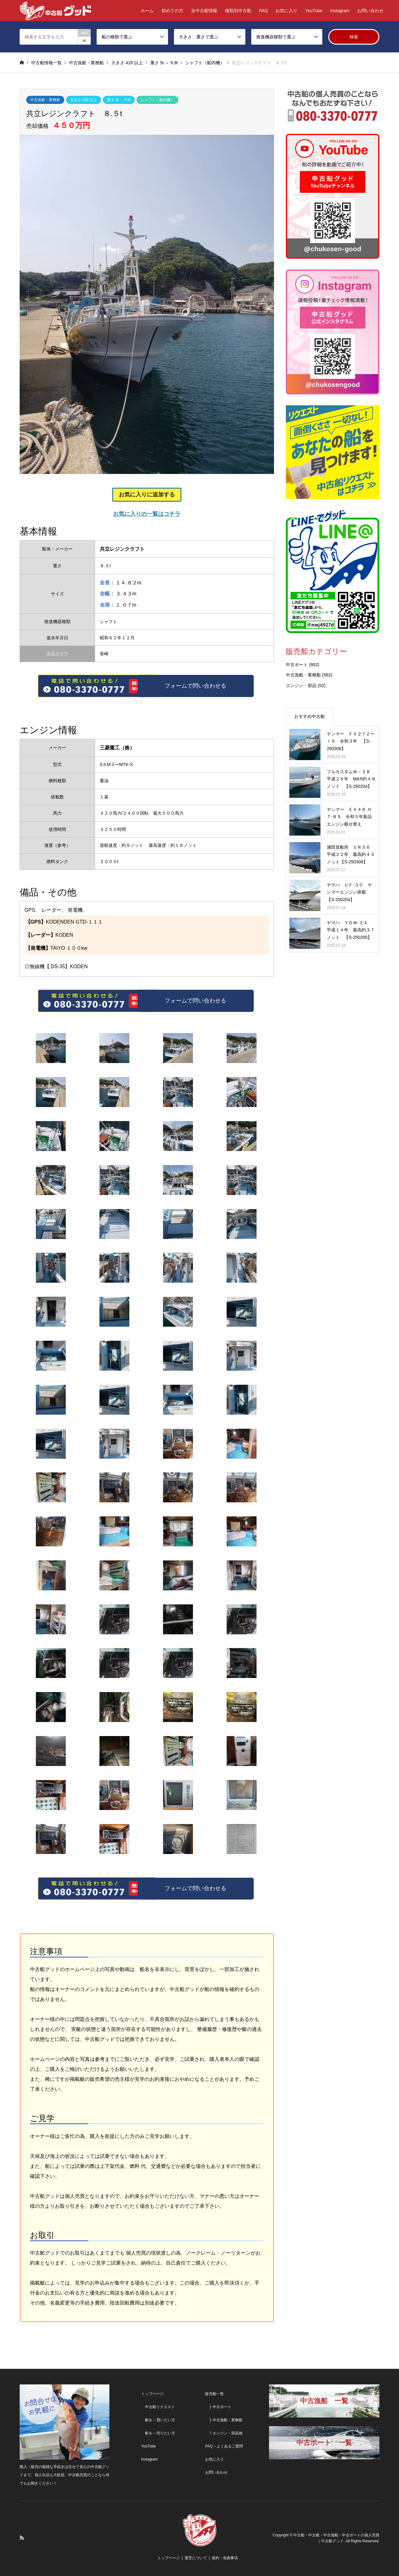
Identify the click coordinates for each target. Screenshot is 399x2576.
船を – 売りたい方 (158, 2433)
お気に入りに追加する (147, 494)
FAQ (263, 10)
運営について (196, 2558)
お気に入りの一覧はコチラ (146, 514)
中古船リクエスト (158, 2407)
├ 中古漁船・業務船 (224, 2420)
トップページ (152, 2394)
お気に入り (286, 10)
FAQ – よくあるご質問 (224, 2446)
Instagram (339, 10)
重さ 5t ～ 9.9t (119, 100)
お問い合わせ (370, 10)
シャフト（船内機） (157, 100)
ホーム (147, 10)
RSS (22, 2537)
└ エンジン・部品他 (224, 2433)
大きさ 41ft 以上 (83, 100)
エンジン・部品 (301, 685)
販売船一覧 (214, 2394)
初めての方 (172, 10)
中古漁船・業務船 (45, 100)
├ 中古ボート (218, 2407)
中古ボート (297, 664)
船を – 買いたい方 (158, 2420)
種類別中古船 (238, 10)
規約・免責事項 (225, 2558)
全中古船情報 (204, 10)
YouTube (313, 10)
